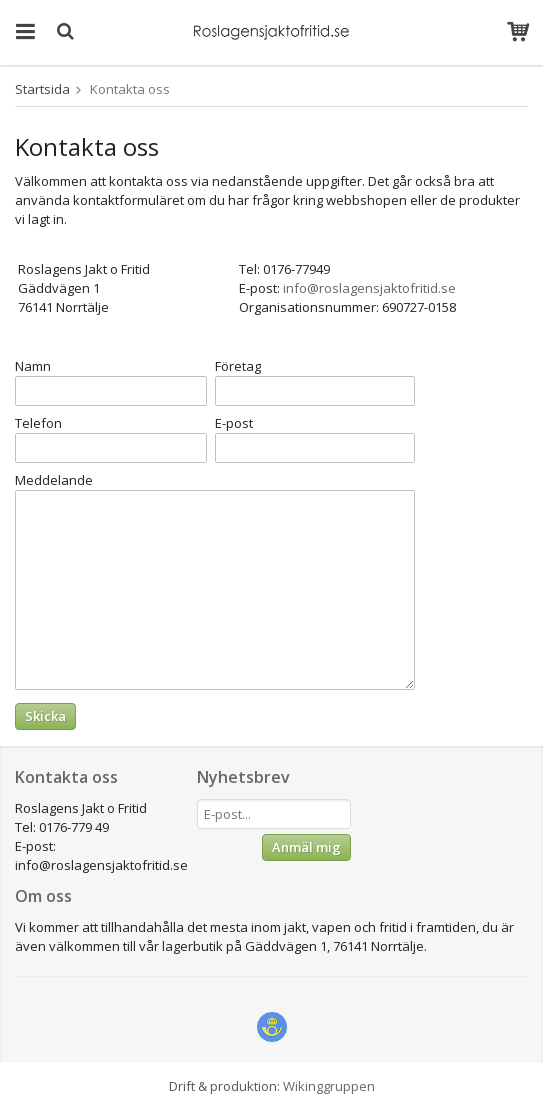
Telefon (38, 423)
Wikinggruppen (329, 1086)
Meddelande (54, 480)
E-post (234, 423)
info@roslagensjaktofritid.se (369, 288)
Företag (238, 366)
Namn (33, 366)
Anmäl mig (306, 847)
